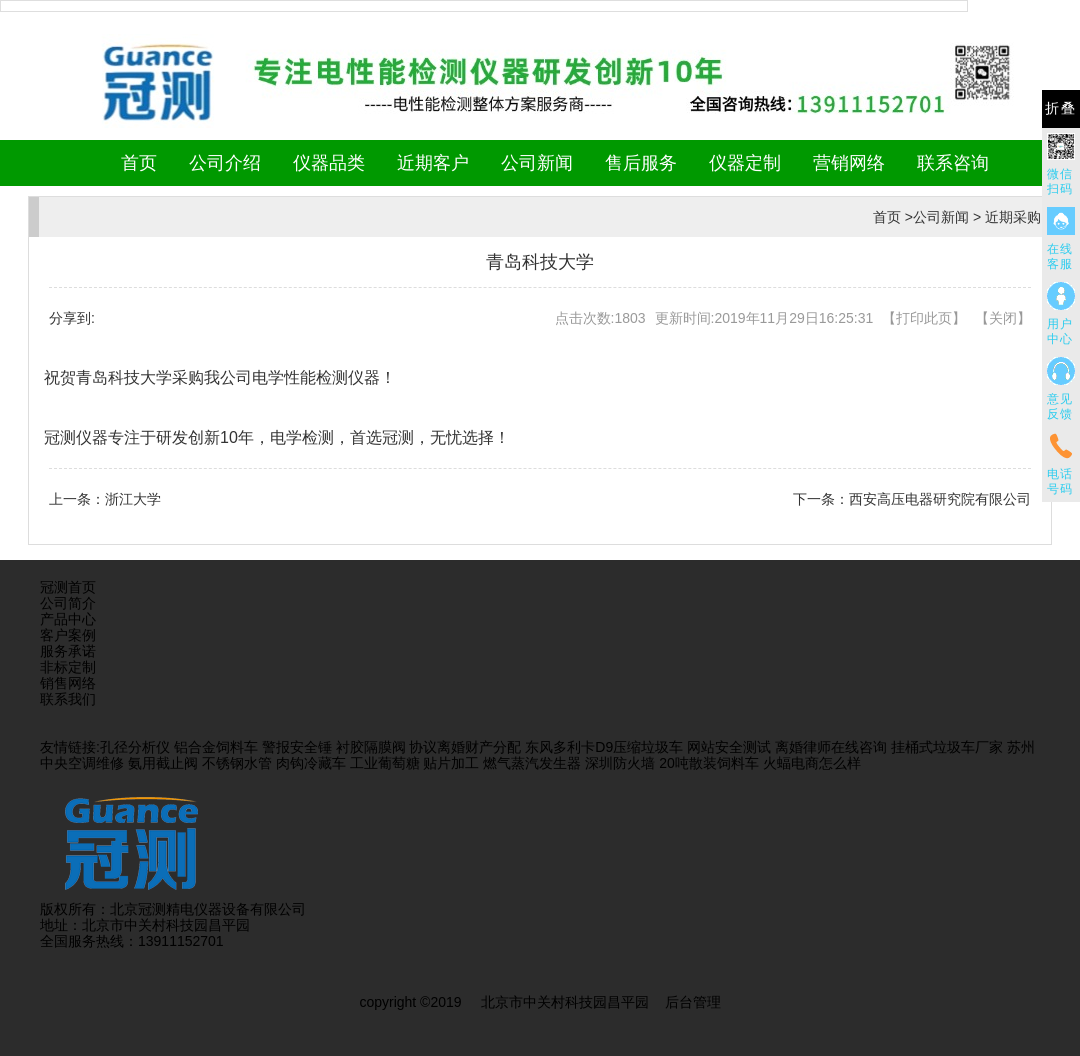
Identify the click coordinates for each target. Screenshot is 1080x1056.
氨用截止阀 (163, 763)
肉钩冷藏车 (311, 763)
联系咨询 (953, 163)
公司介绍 (225, 163)
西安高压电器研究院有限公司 (940, 499)
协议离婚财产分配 (465, 747)
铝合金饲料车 (216, 747)
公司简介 (68, 603)
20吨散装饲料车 (709, 763)
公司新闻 (537, 163)
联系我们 (68, 699)
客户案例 (68, 635)
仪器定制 (745, 163)
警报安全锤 (297, 747)
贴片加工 (451, 763)
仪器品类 (329, 163)
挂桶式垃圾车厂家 (947, 747)
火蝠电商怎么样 (812, 763)
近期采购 (1013, 217)
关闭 (1003, 318)
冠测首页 (68, 587)
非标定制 (68, 667)
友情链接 (68, 747)
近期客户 (433, 163)
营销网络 (849, 163)
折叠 (1061, 108)
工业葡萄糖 (385, 763)
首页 (139, 163)
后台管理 (693, 1002)
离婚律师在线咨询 (831, 747)
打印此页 (924, 318)
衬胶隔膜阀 (371, 747)
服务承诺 (68, 651)
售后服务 (641, 163)
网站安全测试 (729, 747)
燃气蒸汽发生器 (532, 763)
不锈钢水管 (237, 763)
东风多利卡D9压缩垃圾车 (604, 747)
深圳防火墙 (620, 763)
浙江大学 (133, 499)
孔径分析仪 (135, 747)
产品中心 (68, 619)
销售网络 (68, 683)
